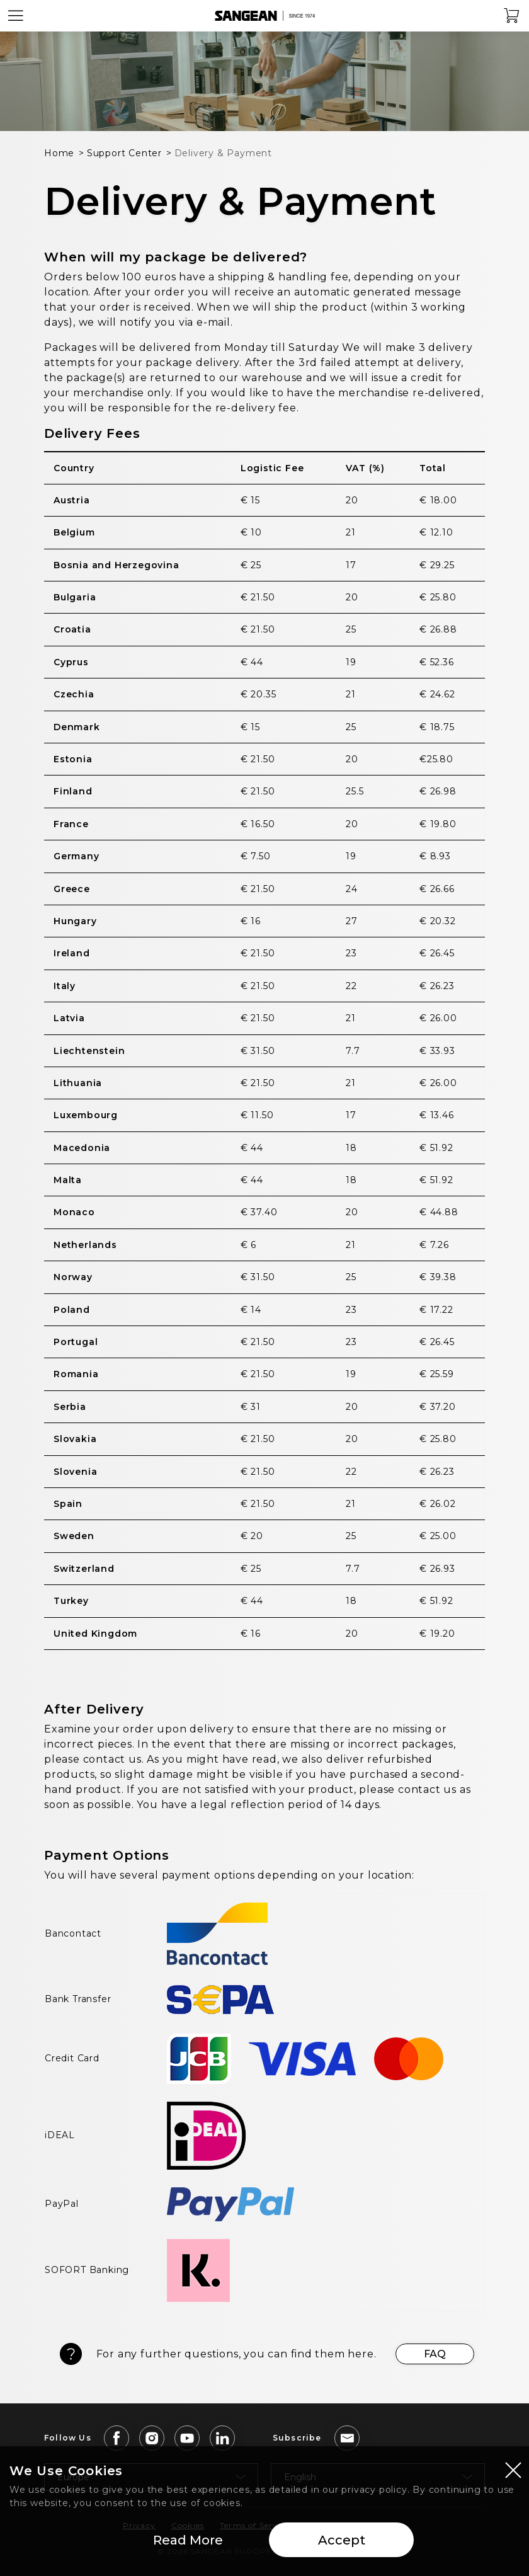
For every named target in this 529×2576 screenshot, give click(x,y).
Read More (188, 2540)
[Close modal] (513, 2470)
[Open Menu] (15, 15)
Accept (341, 2540)
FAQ (435, 2354)
